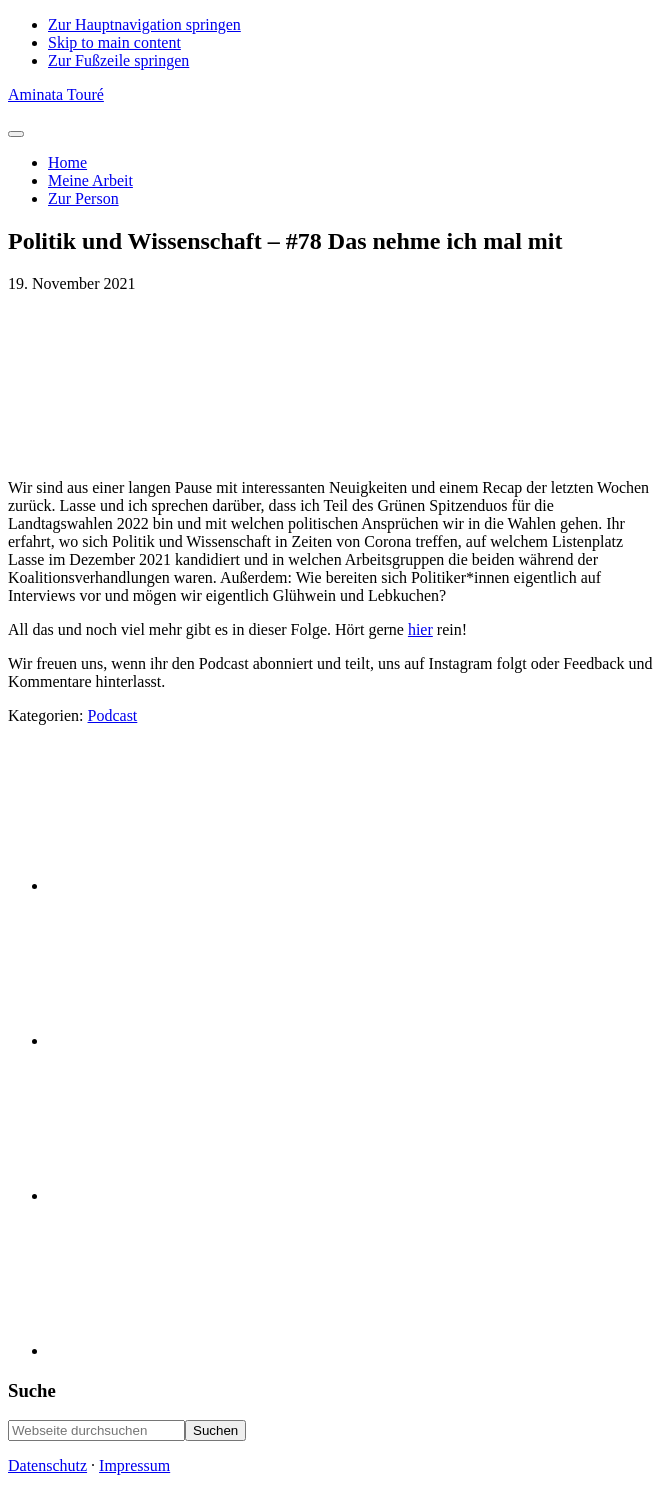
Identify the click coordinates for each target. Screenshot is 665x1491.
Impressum (134, 1465)
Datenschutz (47, 1465)
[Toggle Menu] (16, 134)
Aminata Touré (56, 94)
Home (67, 162)
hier (420, 629)
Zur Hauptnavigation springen (144, 24)
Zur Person (83, 198)
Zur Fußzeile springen (118, 60)
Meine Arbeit (90, 180)
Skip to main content (114, 42)
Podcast (113, 715)
